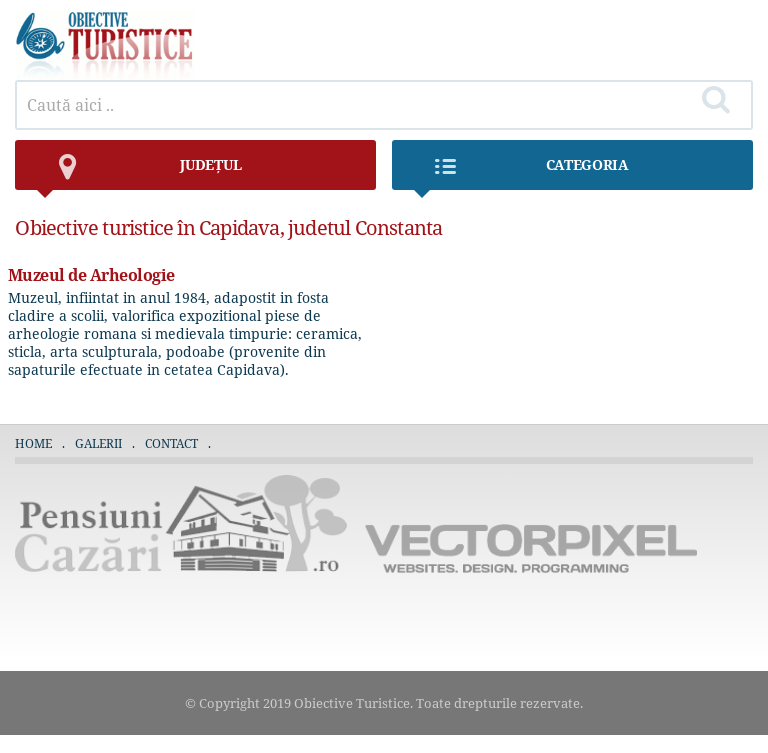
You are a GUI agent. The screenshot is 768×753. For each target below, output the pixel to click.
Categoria (520, 172)
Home (33, 443)
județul (138, 172)
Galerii (98, 443)
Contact (171, 443)
